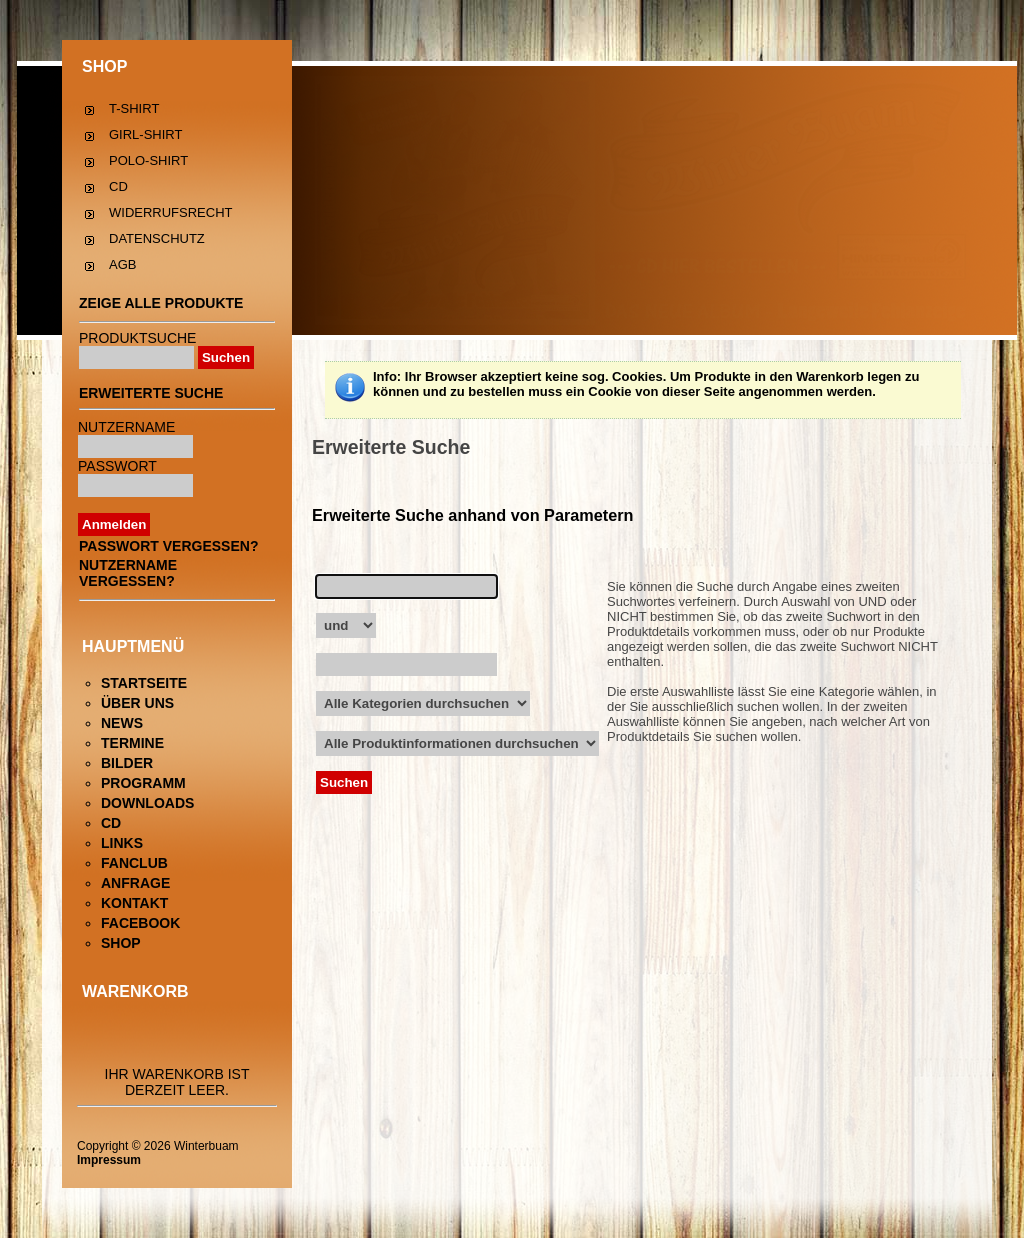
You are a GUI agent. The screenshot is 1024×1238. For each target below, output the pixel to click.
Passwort (117, 466)
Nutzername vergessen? (128, 573)
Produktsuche (137, 338)
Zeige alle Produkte (161, 303)
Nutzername (126, 427)
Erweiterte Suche (151, 393)
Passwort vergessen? (168, 546)
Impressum (109, 1160)
